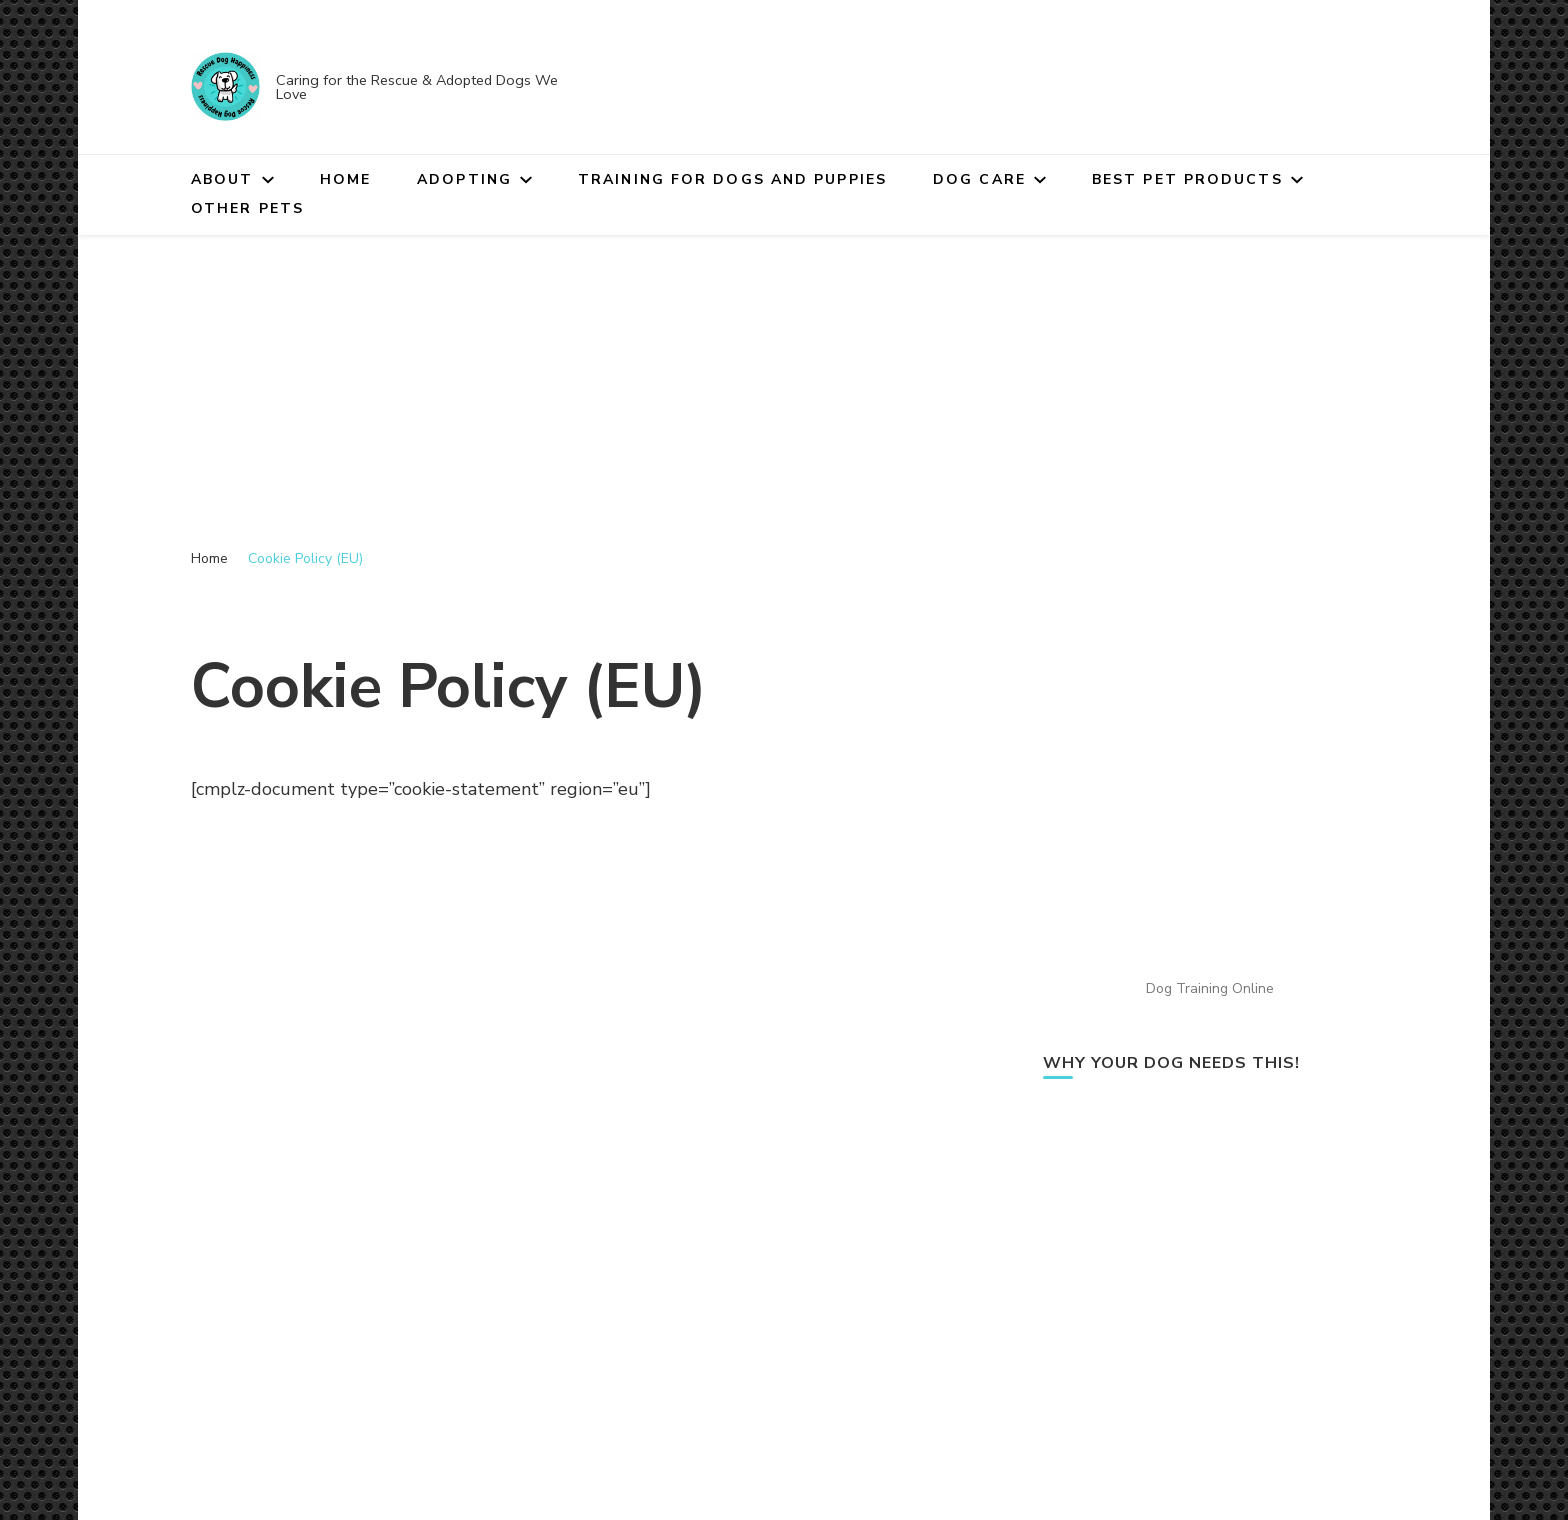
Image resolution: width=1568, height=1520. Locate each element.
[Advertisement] (784, 385)
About (222, 179)
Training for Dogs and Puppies (732, 179)
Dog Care (979, 179)
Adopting (464, 179)
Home (345, 179)
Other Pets (247, 208)
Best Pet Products (1187, 179)
